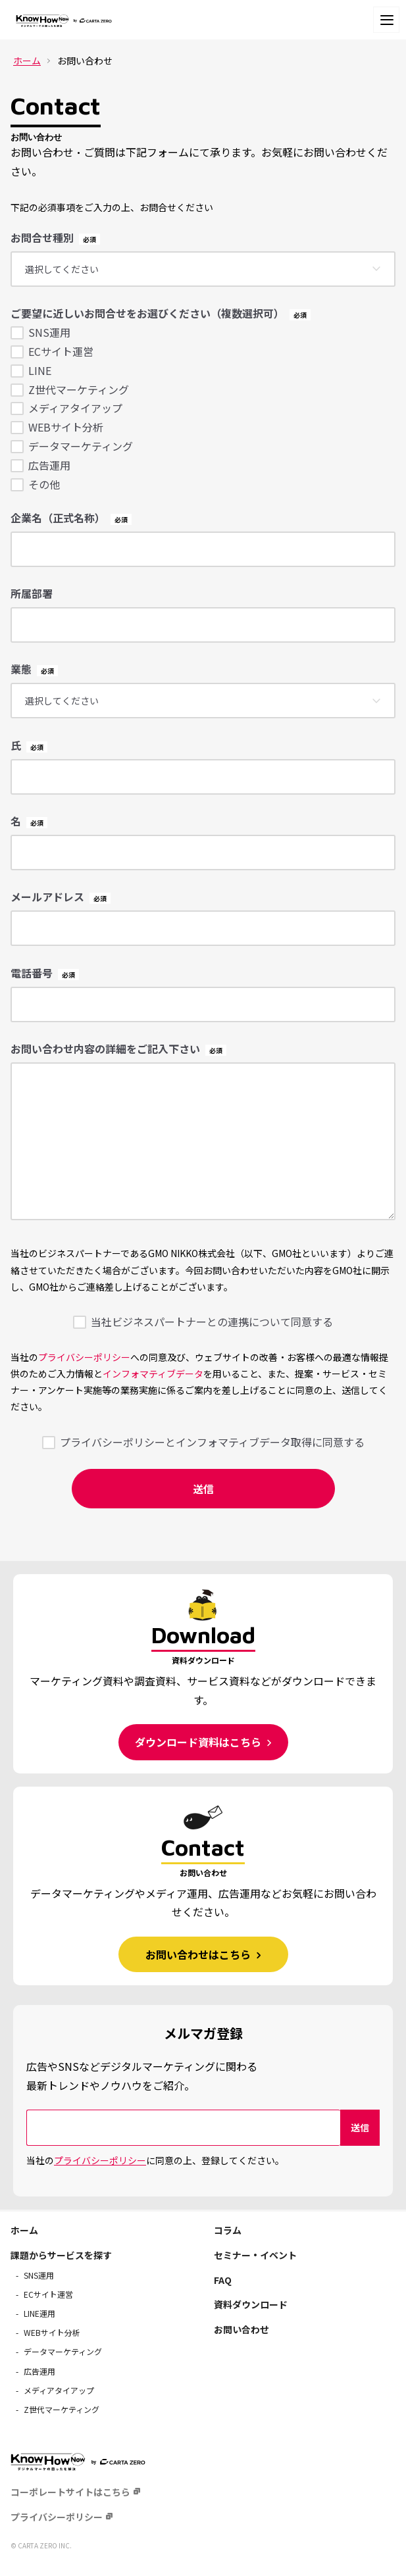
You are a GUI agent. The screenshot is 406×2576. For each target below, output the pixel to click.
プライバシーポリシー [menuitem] (57, 2516)
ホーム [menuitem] (24, 2230)
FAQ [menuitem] (223, 2280)
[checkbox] (203, 408)
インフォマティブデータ (153, 1373)
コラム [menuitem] (227, 2230)
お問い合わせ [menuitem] (241, 2329)
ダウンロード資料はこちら (199, 1742)
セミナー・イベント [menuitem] (255, 2255)
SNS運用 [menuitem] (39, 2275)
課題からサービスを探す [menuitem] (61, 2255)
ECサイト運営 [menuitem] (48, 2294)
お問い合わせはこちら (199, 1954)
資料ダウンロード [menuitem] (251, 2304)
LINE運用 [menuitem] (39, 2313)
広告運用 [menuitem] (39, 2371)
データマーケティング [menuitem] (63, 2351)
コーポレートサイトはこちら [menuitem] (70, 2491)
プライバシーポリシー (84, 1357)
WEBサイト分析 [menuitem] (52, 2332)
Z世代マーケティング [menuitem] (61, 2409)
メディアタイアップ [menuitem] (59, 2390)
